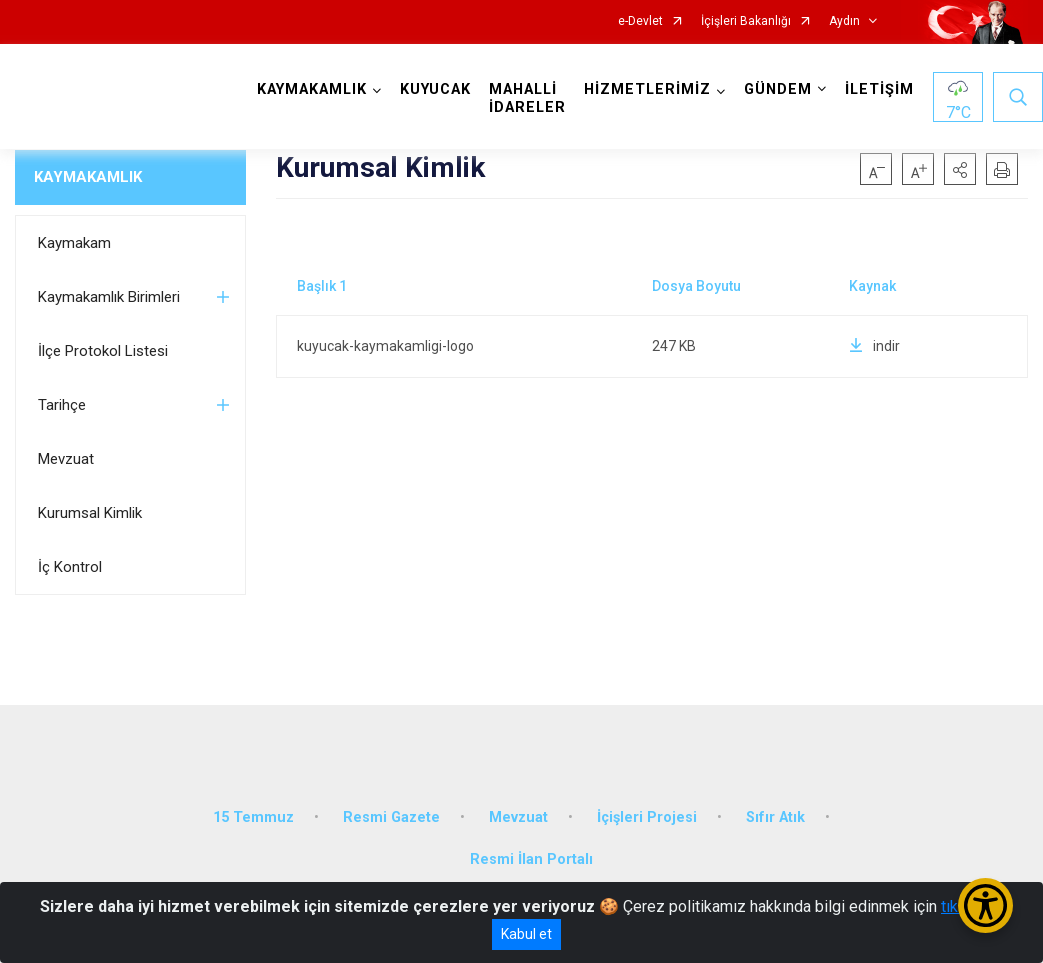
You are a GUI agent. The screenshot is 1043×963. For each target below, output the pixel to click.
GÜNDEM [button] (778, 89)
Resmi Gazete (391, 817)
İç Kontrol (70, 567)
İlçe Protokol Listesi (103, 351)
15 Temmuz (253, 817)
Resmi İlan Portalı (531, 859)
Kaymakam (74, 243)
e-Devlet (640, 21)
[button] (960, 169)
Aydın (844, 21)
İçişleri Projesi (647, 817)
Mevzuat (66, 459)
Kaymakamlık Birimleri (109, 297)
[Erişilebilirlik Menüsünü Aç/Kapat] (985, 905)
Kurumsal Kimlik (90, 513)
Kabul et (526, 934)
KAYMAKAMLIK (88, 177)
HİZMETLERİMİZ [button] (647, 89)
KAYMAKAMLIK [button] (312, 89)
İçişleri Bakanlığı (746, 21)
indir (874, 346)
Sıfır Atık (775, 817)
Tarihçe (62, 405)
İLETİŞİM (879, 89)
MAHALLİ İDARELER (527, 98)
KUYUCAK (435, 89)
